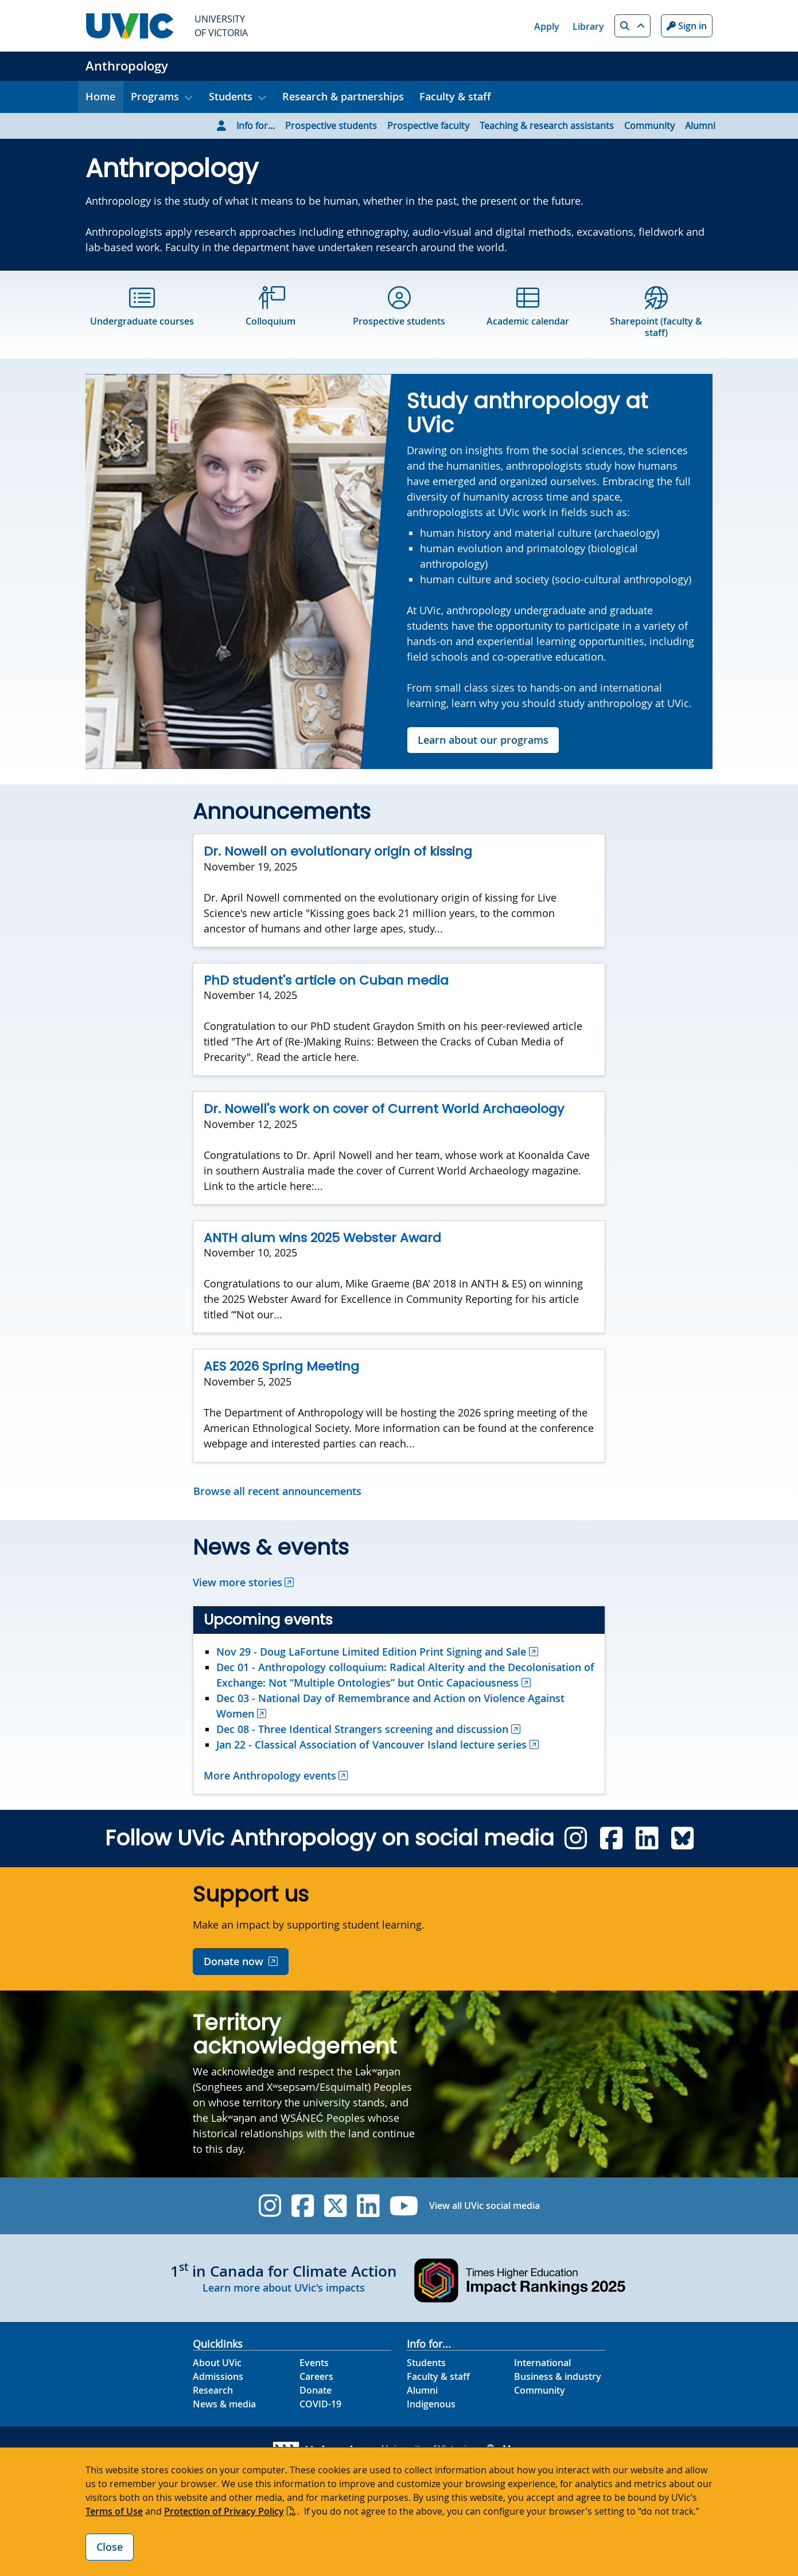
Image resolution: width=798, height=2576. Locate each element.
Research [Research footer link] (213, 2390)
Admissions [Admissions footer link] (218, 2376)
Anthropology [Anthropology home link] (126, 66)
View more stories (237, 1582)
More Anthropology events (270, 1775)
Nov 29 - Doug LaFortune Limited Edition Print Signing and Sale (371, 1651)
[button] (632, 25)
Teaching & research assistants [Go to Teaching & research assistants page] (547, 125)
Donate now (233, 1961)
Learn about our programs (483, 740)
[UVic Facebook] (302, 2206)
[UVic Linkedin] (368, 2206)
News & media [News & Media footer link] (224, 2404)
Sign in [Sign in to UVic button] (687, 25)
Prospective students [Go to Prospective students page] (331, 125)
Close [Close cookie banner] (109, 2547)
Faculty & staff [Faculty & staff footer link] (438, 2376)
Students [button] (230, 96)
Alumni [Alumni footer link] (422, 2390)
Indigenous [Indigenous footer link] (431, 2404)
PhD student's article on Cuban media (326, 980)
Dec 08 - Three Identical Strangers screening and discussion (362, 1729)
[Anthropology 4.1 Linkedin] (647, 1838)
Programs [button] (155, 96)
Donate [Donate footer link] (315, 2390)
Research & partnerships (343, 96)
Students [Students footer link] (426, 2362)
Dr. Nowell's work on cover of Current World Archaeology (384, 1109)
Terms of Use (114, 2511)
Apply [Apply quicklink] (546, 26)
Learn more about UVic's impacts (284, 2287)
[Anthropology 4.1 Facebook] (611, 1838)
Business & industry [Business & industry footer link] (557, 2376)
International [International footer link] (542, 2362)
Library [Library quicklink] (588, 26)
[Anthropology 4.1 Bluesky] (682, 1838)
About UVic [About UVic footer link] (217, 2362)
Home (100, 96)
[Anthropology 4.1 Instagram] (576, 1838)
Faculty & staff (455, 96)
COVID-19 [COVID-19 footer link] (320, 2404)
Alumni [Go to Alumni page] (700, 125)
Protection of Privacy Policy (224, 2511)
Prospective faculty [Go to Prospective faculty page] (428, 125)
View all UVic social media (484, 2205)
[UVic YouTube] (404, 2206)
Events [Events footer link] (314, 2362)
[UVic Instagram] (270, 2206)
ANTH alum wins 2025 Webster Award (322, 1238)
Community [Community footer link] (539, 2390)
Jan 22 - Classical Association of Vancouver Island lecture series (371, 1744)
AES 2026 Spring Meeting (281, 1366)
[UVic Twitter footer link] (335, 2206)
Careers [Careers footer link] (316, 2376)
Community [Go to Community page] (649, 125)
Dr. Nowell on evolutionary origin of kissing (338, 851)
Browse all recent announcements (277, 1491)
